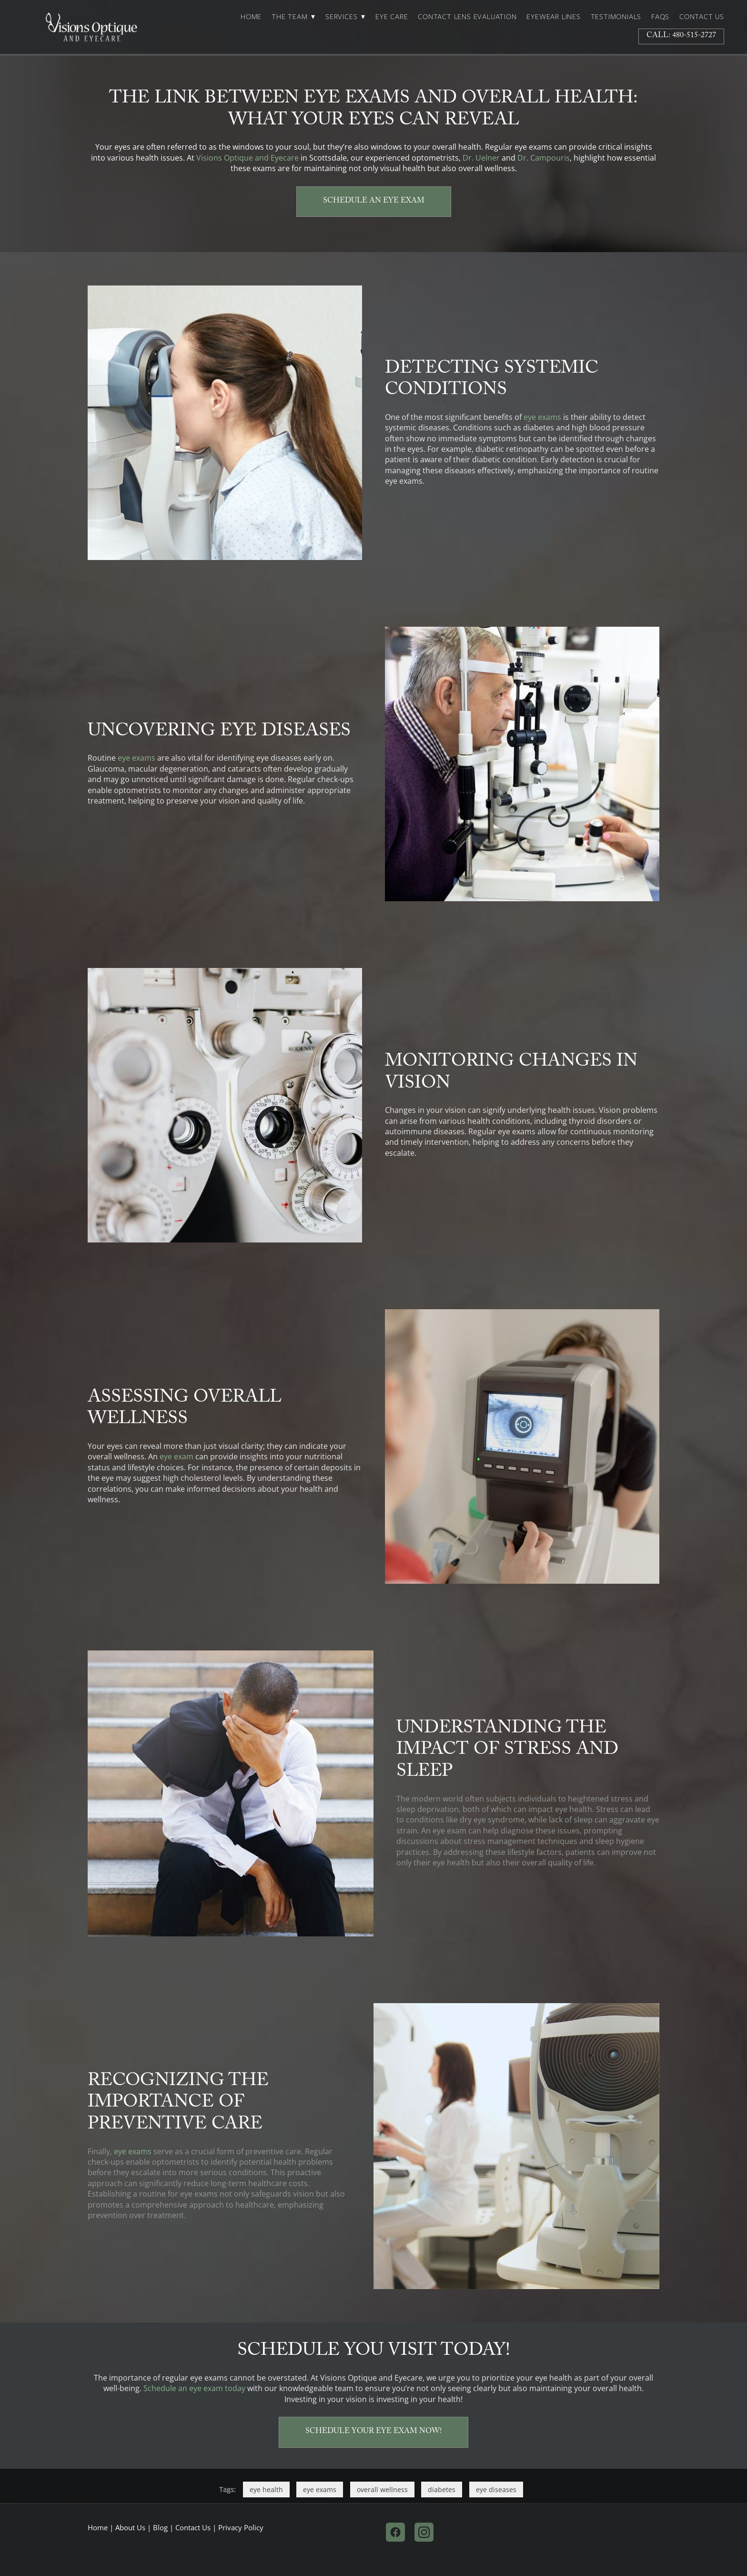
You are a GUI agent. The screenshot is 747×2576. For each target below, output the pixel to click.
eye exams (542, 417)
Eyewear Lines (553, 16)
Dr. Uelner (481, 158)
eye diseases (496, 2489)
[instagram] (424, 2532)
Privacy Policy (240, 2528)
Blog (160, 2528)
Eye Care (391, 16)
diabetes (441, 2489)
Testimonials (616, 16)
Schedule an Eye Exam (373, 201)
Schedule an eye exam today (194, 2388)
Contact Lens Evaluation (467, 16)
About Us (130, 2528)
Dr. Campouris (543, 158)
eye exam (176, 1456)
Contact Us (701, 16)
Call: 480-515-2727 (681, 36)
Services (345, 16)
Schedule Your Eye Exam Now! (373, 2431)
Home (251, 16)
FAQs (660, 16)
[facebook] (395, 2532)
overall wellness (382, 2489)
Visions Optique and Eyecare (247, 158)
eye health (266, 2489)
